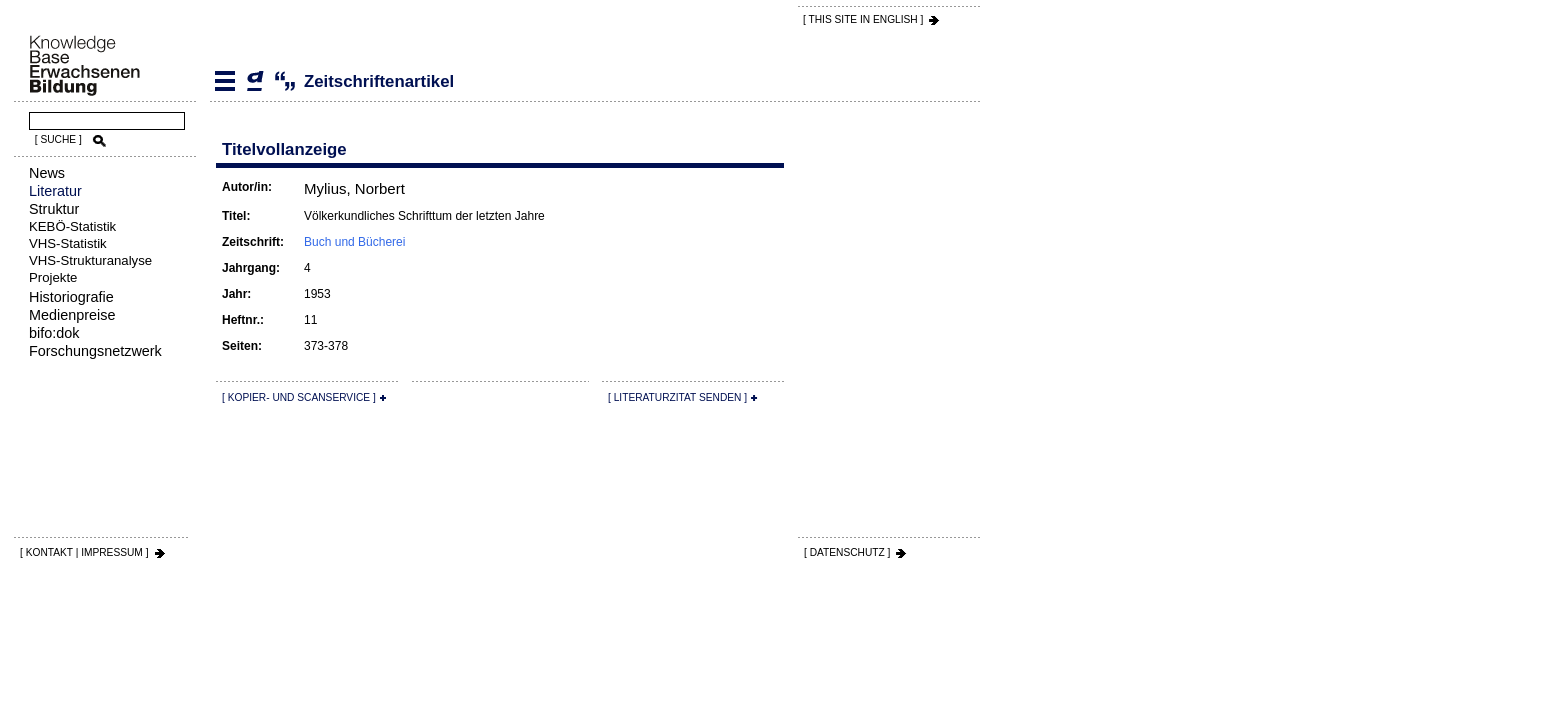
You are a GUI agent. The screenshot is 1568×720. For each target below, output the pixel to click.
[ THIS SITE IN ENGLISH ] (863, 19)
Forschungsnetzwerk (95, 351)
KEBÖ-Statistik (72, 226)
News (47, 173)
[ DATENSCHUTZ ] (847, 552)
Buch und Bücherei (354, 242)
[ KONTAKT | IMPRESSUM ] (84, 552)
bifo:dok (54, 333)
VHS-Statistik (68, 243)
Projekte (53, 277)
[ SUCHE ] (58, 139)
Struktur (54, 209)
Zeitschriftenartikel (255, 81)
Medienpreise (72, 315)
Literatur (55, 191)
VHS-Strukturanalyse (90, 260)
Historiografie (71, 297)
